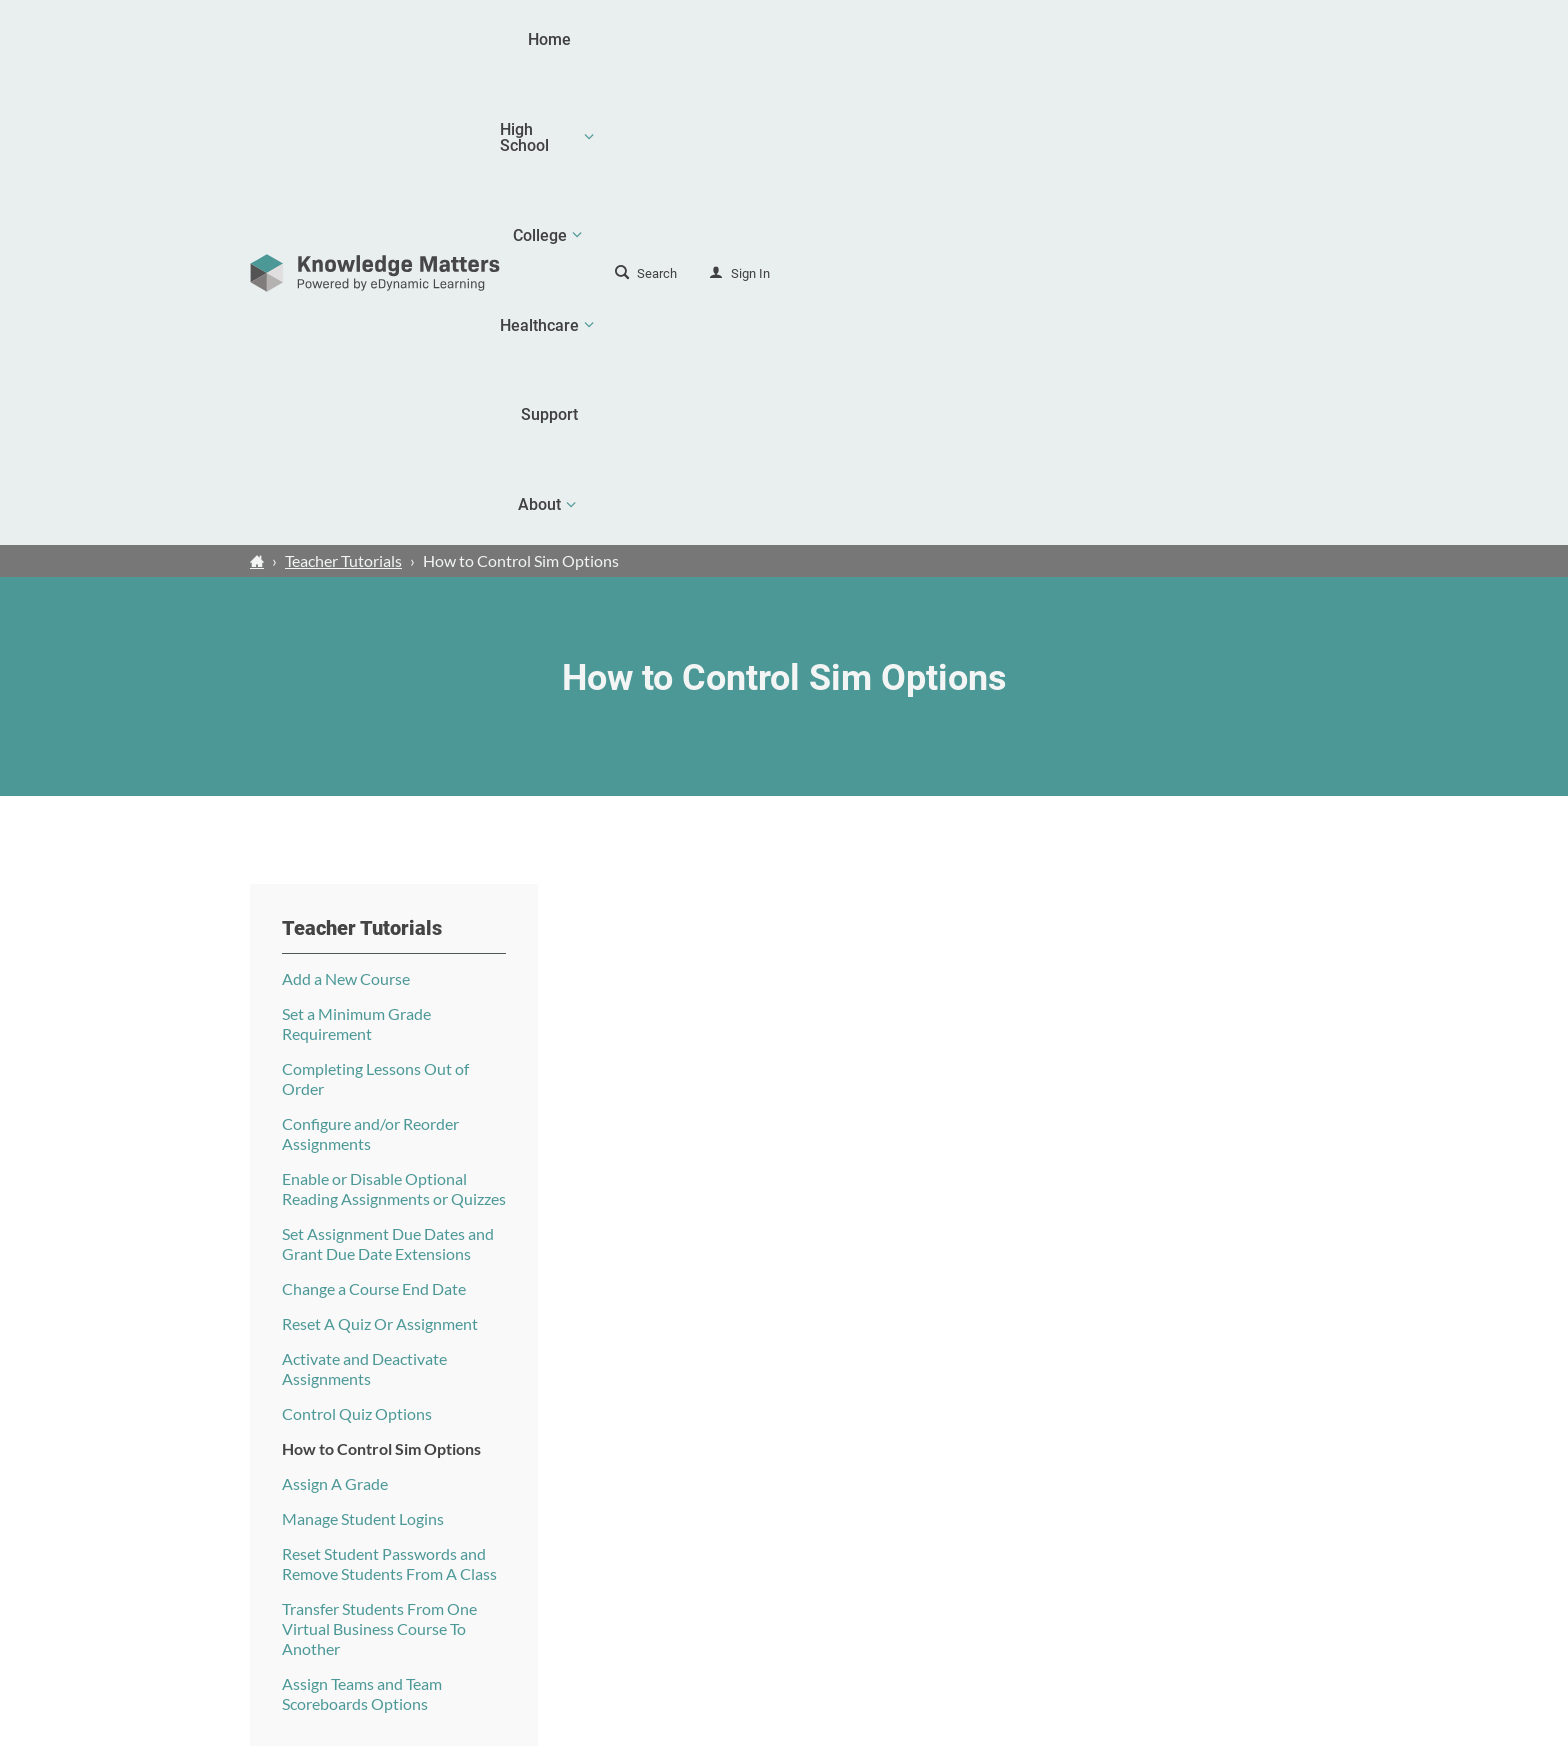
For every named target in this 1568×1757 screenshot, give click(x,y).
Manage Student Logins (363, 1052)
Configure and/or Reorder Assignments (370, 667)
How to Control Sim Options (381, 982)
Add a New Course (346, 512)
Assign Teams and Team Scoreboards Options (362, 1227)
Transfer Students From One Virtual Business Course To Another (379, 1162)
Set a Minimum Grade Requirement (356, 557)
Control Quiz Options (357, 947)
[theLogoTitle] (375, 40)
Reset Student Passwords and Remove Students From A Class (389, 1097)
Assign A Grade (335, 1017)
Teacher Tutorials (343, 94)
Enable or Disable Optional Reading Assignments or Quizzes (394, 722)
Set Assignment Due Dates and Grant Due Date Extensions (388, 777)
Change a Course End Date (374, 822)
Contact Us (1214, 1600)
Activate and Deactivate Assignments (364, 902)
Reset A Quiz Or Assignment (380, 857)
